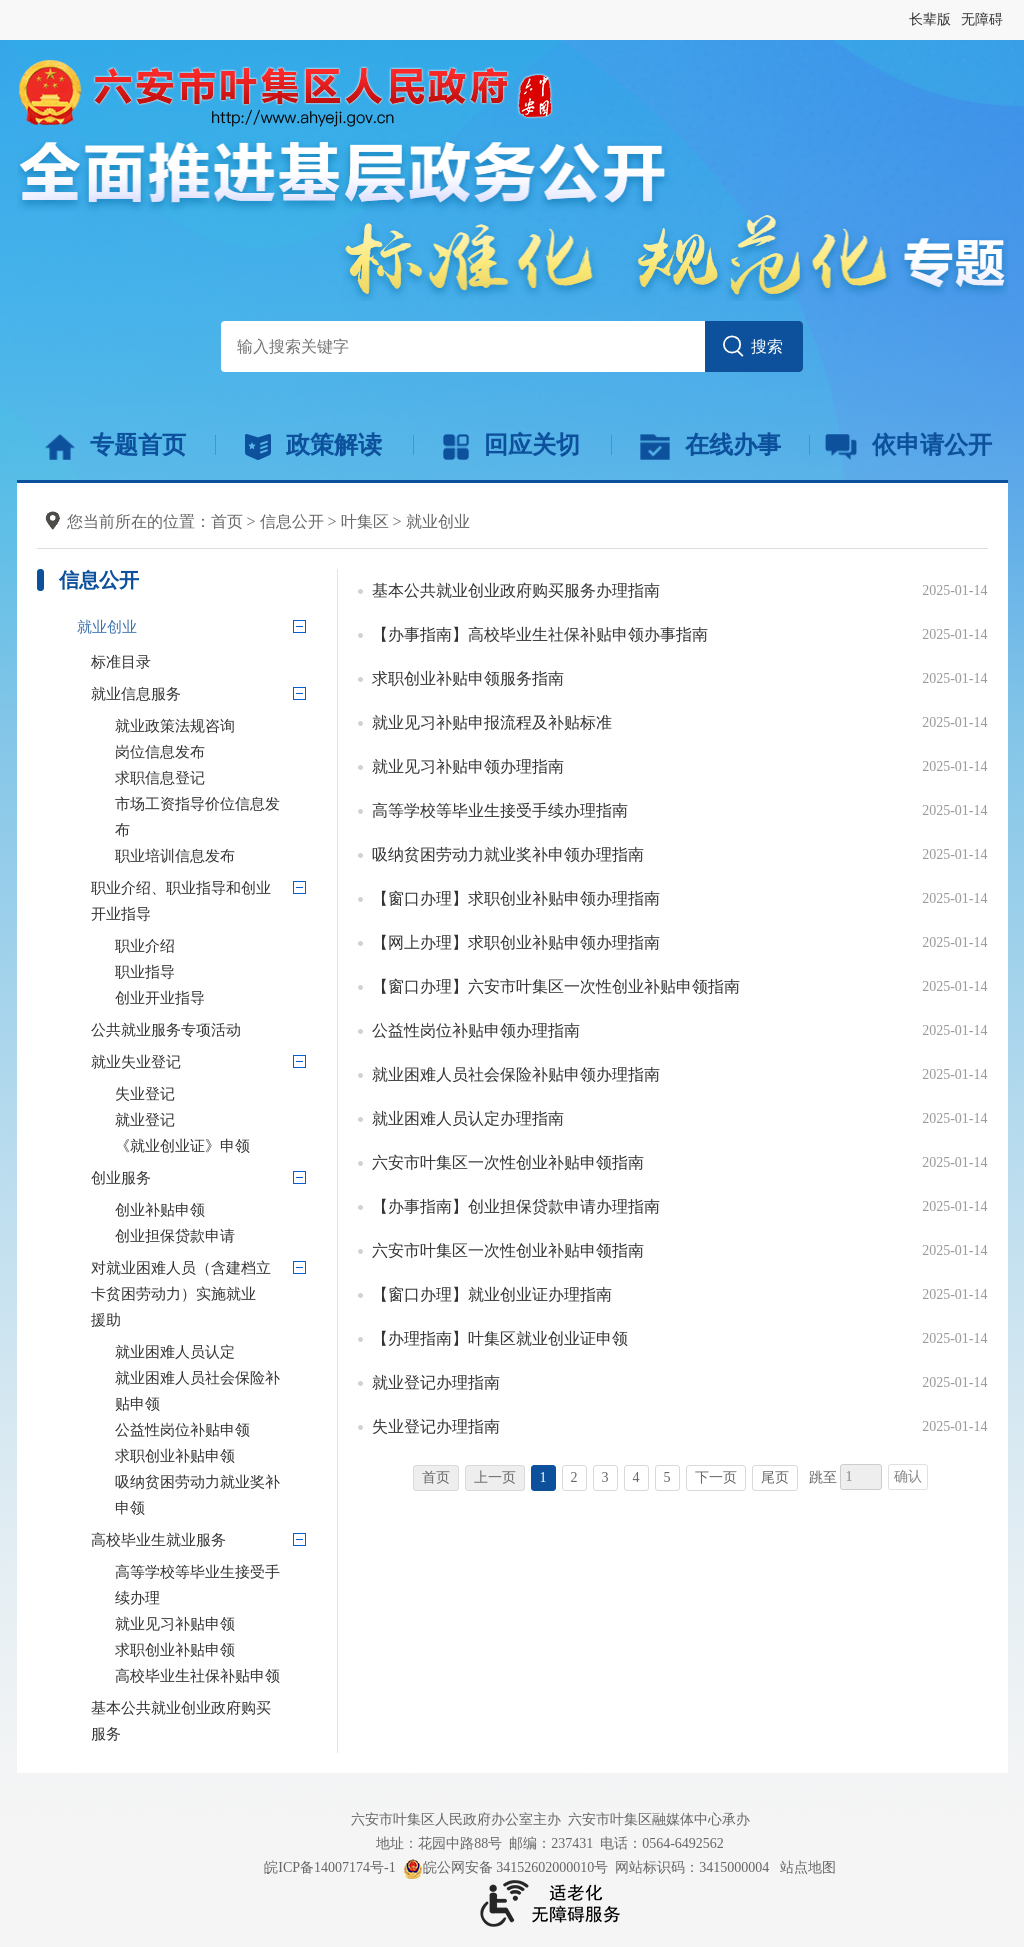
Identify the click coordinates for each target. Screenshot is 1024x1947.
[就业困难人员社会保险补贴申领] (216, 1391)
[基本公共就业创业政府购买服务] (204, 1721)
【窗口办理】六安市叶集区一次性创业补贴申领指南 (556, 986)
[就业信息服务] (300, 693)
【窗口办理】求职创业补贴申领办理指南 (516, 898)
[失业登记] (216, 1094)
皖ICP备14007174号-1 (329, 1867)
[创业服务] (300, 1177)
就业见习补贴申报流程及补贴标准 (492, 722)
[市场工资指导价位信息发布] (216, 817)
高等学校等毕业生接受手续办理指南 (500, 810)
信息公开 (292, 521)
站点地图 (808, 1867)
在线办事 (710, 446)
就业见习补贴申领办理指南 (468, 766)
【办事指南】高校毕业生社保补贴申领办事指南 (540, 634)
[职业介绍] (216, 946)
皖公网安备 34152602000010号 (506, 1869)
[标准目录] (204, 662)
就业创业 (438, 521)
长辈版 (930, 19)
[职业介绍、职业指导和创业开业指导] (300, 887)
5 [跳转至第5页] (667, 1477)
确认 (908, 1476)
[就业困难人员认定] (216, 1352)
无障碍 (982, 19)
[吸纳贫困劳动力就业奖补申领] (216, 1495)
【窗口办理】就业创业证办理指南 (492, 1294)
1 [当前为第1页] (543, 1477)
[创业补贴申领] (216, 1210)
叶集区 (365, 521)
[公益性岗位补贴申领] (216, 1430)
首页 (227, 521)
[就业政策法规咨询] (216, 726)
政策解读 (313, 446)
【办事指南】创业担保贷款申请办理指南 (516, 1206)
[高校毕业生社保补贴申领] (216, 1676)
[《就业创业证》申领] (216, 1146)
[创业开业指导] (216, 998)
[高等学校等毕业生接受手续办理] (216, 1585)
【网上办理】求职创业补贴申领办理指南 (516, 942)
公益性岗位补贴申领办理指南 (476, 1030)
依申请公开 (908, 446)
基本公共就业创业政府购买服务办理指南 (516, 590)
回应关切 (511, 446)
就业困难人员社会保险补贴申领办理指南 (516, 1074)
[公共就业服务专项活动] (204, 1030)
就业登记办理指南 (436, 1382)
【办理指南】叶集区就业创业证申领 (500, 1338)
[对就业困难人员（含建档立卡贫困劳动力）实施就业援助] (300, 1267)
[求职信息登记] (216, 778)
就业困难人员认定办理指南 (468, 1118)
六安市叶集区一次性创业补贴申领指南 (508, 1162)
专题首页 (115, 446)
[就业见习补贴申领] (216, 1624)
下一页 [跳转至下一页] (716, 1477)
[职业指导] (216, 972)
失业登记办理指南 (436, 1426)
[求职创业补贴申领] (216, 1456)
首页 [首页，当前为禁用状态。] (436, 1477)
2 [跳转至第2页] (574, 1477)
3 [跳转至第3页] (605, 1477)
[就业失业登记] (300, 1061)
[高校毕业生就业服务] (300, 1539)
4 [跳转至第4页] (636, 1477)
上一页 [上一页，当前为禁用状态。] (495, 1477)
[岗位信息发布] (216, 752)
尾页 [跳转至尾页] (775, 1477)
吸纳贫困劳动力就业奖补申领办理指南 (508, 854)
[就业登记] (216, 1120)
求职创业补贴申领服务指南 (468, 678)
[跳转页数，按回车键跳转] (861, 1477)
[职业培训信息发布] (216, 856)
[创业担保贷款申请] (216, 1236)
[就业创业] (177, 627)
